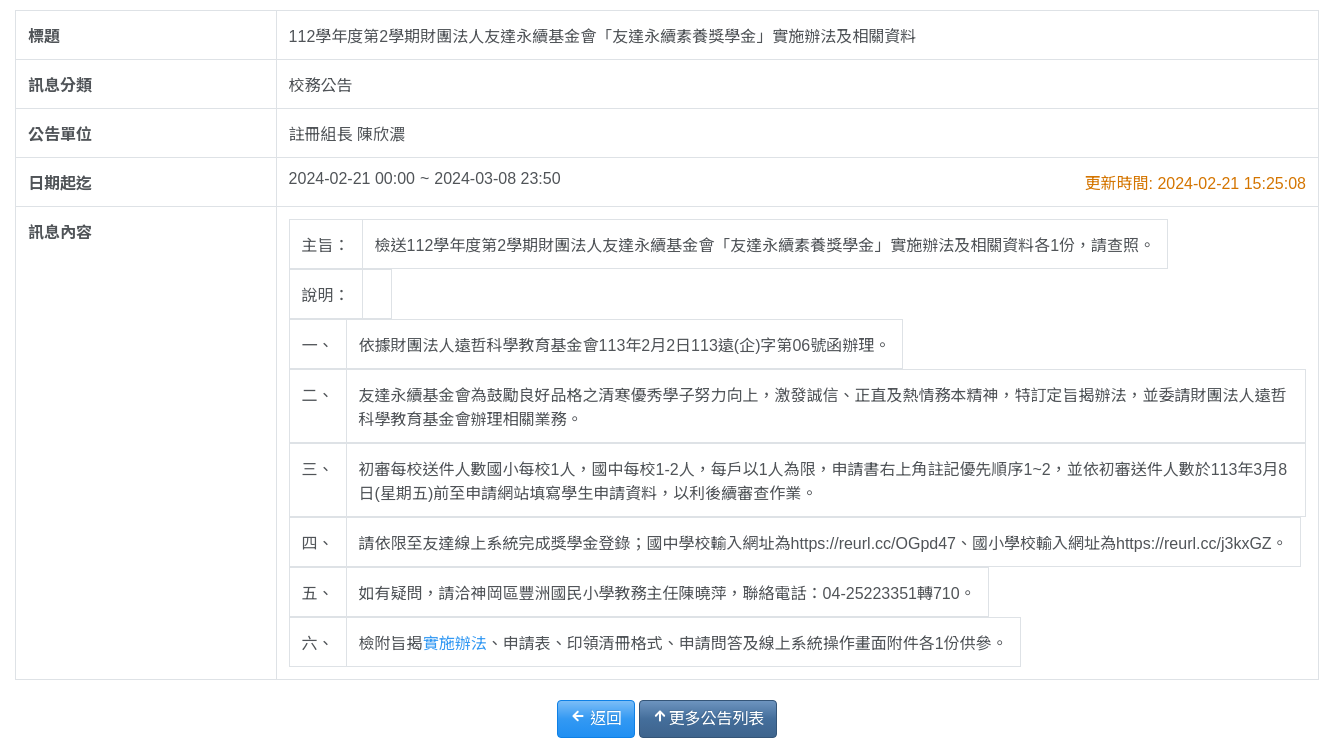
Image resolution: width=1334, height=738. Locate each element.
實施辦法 (455, 643)
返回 (596, 717)
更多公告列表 (708, 717)
